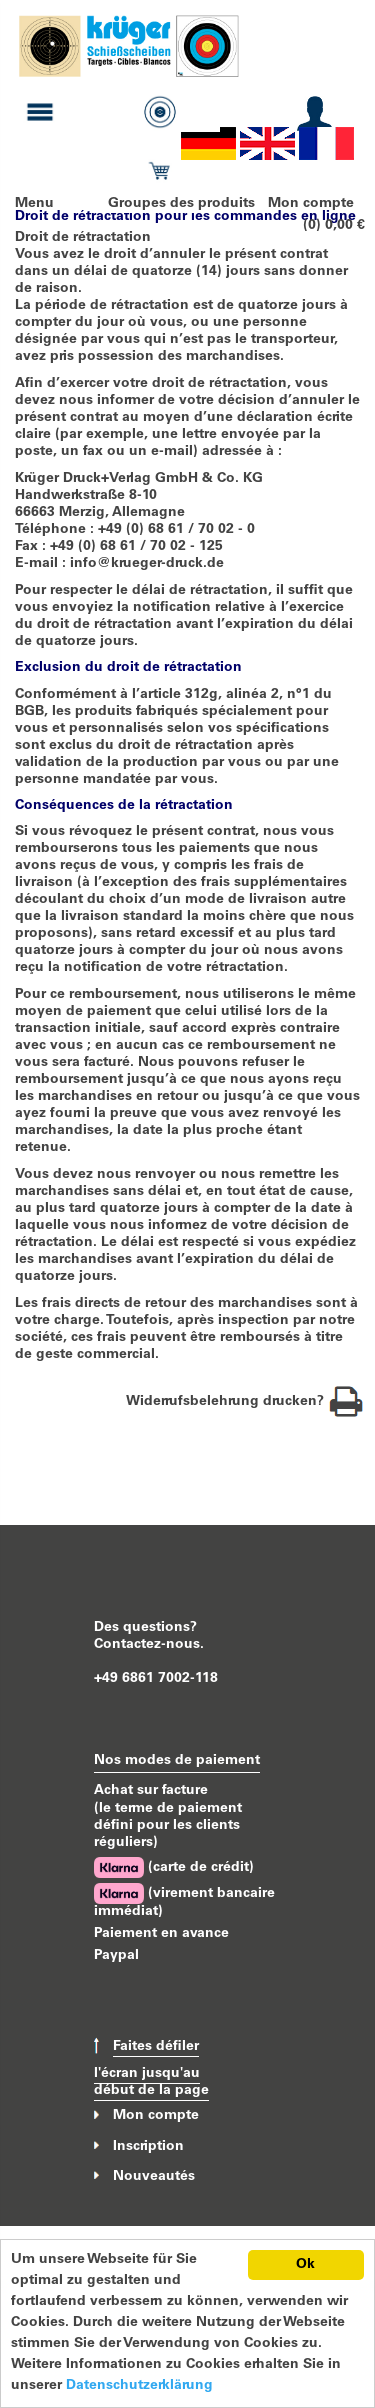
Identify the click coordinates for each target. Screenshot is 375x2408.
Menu (34, 204)
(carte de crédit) (174, 1867)
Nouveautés (154, 2177)
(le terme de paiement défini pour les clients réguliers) (168, 1826)
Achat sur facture (151, 1791)
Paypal (116, 1956)
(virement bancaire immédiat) (184, 1901)
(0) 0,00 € (334, 226)
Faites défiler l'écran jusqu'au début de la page (151, 2069)
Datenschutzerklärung (139, 2386)
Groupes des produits (181, 204)
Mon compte (311, 204)
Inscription (148, 2146)
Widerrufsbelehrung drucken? (245, 1402)
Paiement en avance (161, 1934)
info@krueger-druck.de (147, 564)
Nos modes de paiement (177, 1761)
